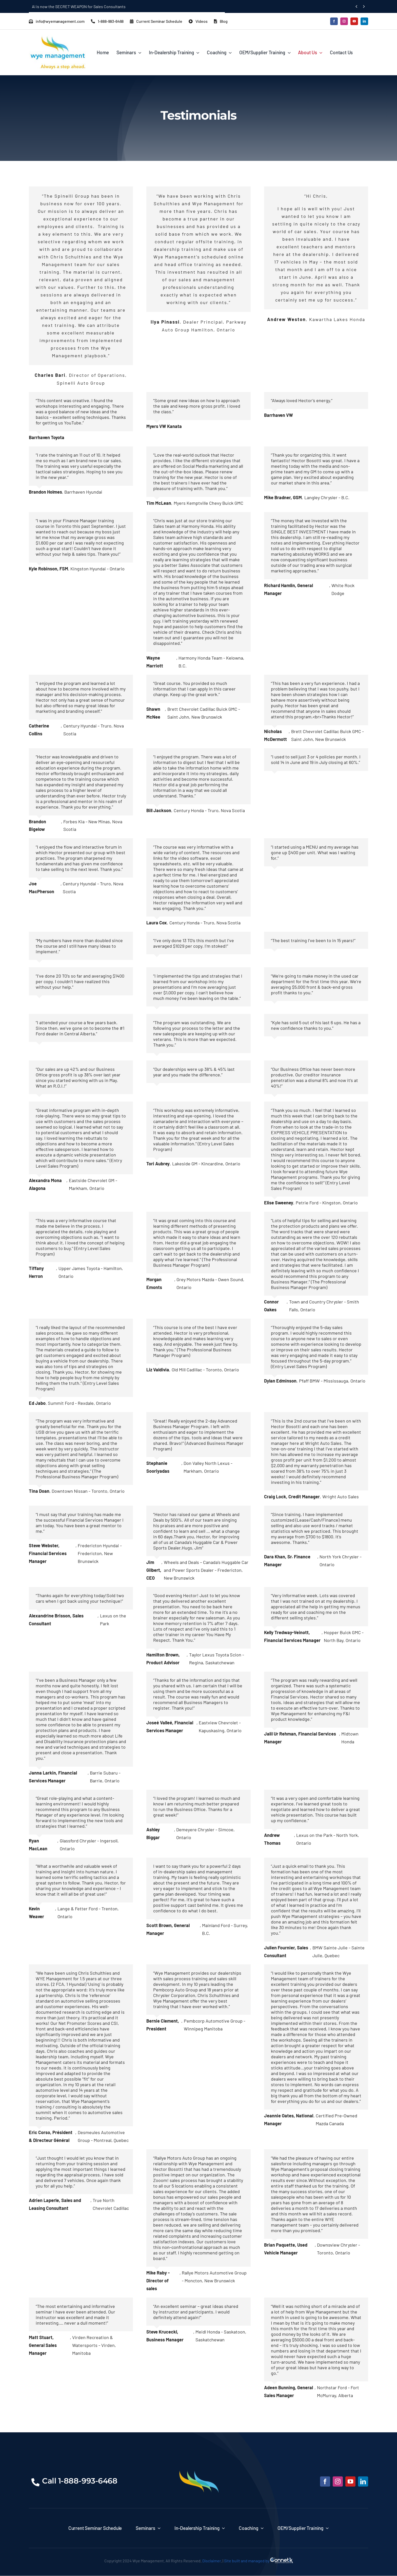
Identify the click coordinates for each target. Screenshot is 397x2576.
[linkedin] (364, 21)
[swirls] (198, 2472)
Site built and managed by (258, 2560)
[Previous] (356, 6)
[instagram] (344, 21)
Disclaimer (211, 2560)
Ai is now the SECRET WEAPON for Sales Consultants (79, 6)
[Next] (364, 6)
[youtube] (354, 21)
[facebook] (334, 21)
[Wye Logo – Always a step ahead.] (57, 37)
